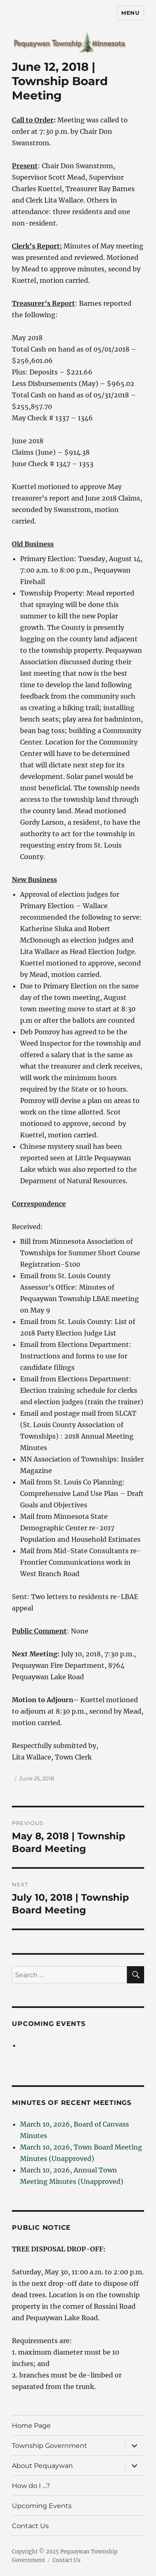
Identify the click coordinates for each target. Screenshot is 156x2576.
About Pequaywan (42, 2466)
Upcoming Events (48, 2024)
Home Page (31, 2425)
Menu (130, 12)
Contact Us (30, 2526)
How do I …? (31, 2486)
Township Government (49, 2446)
